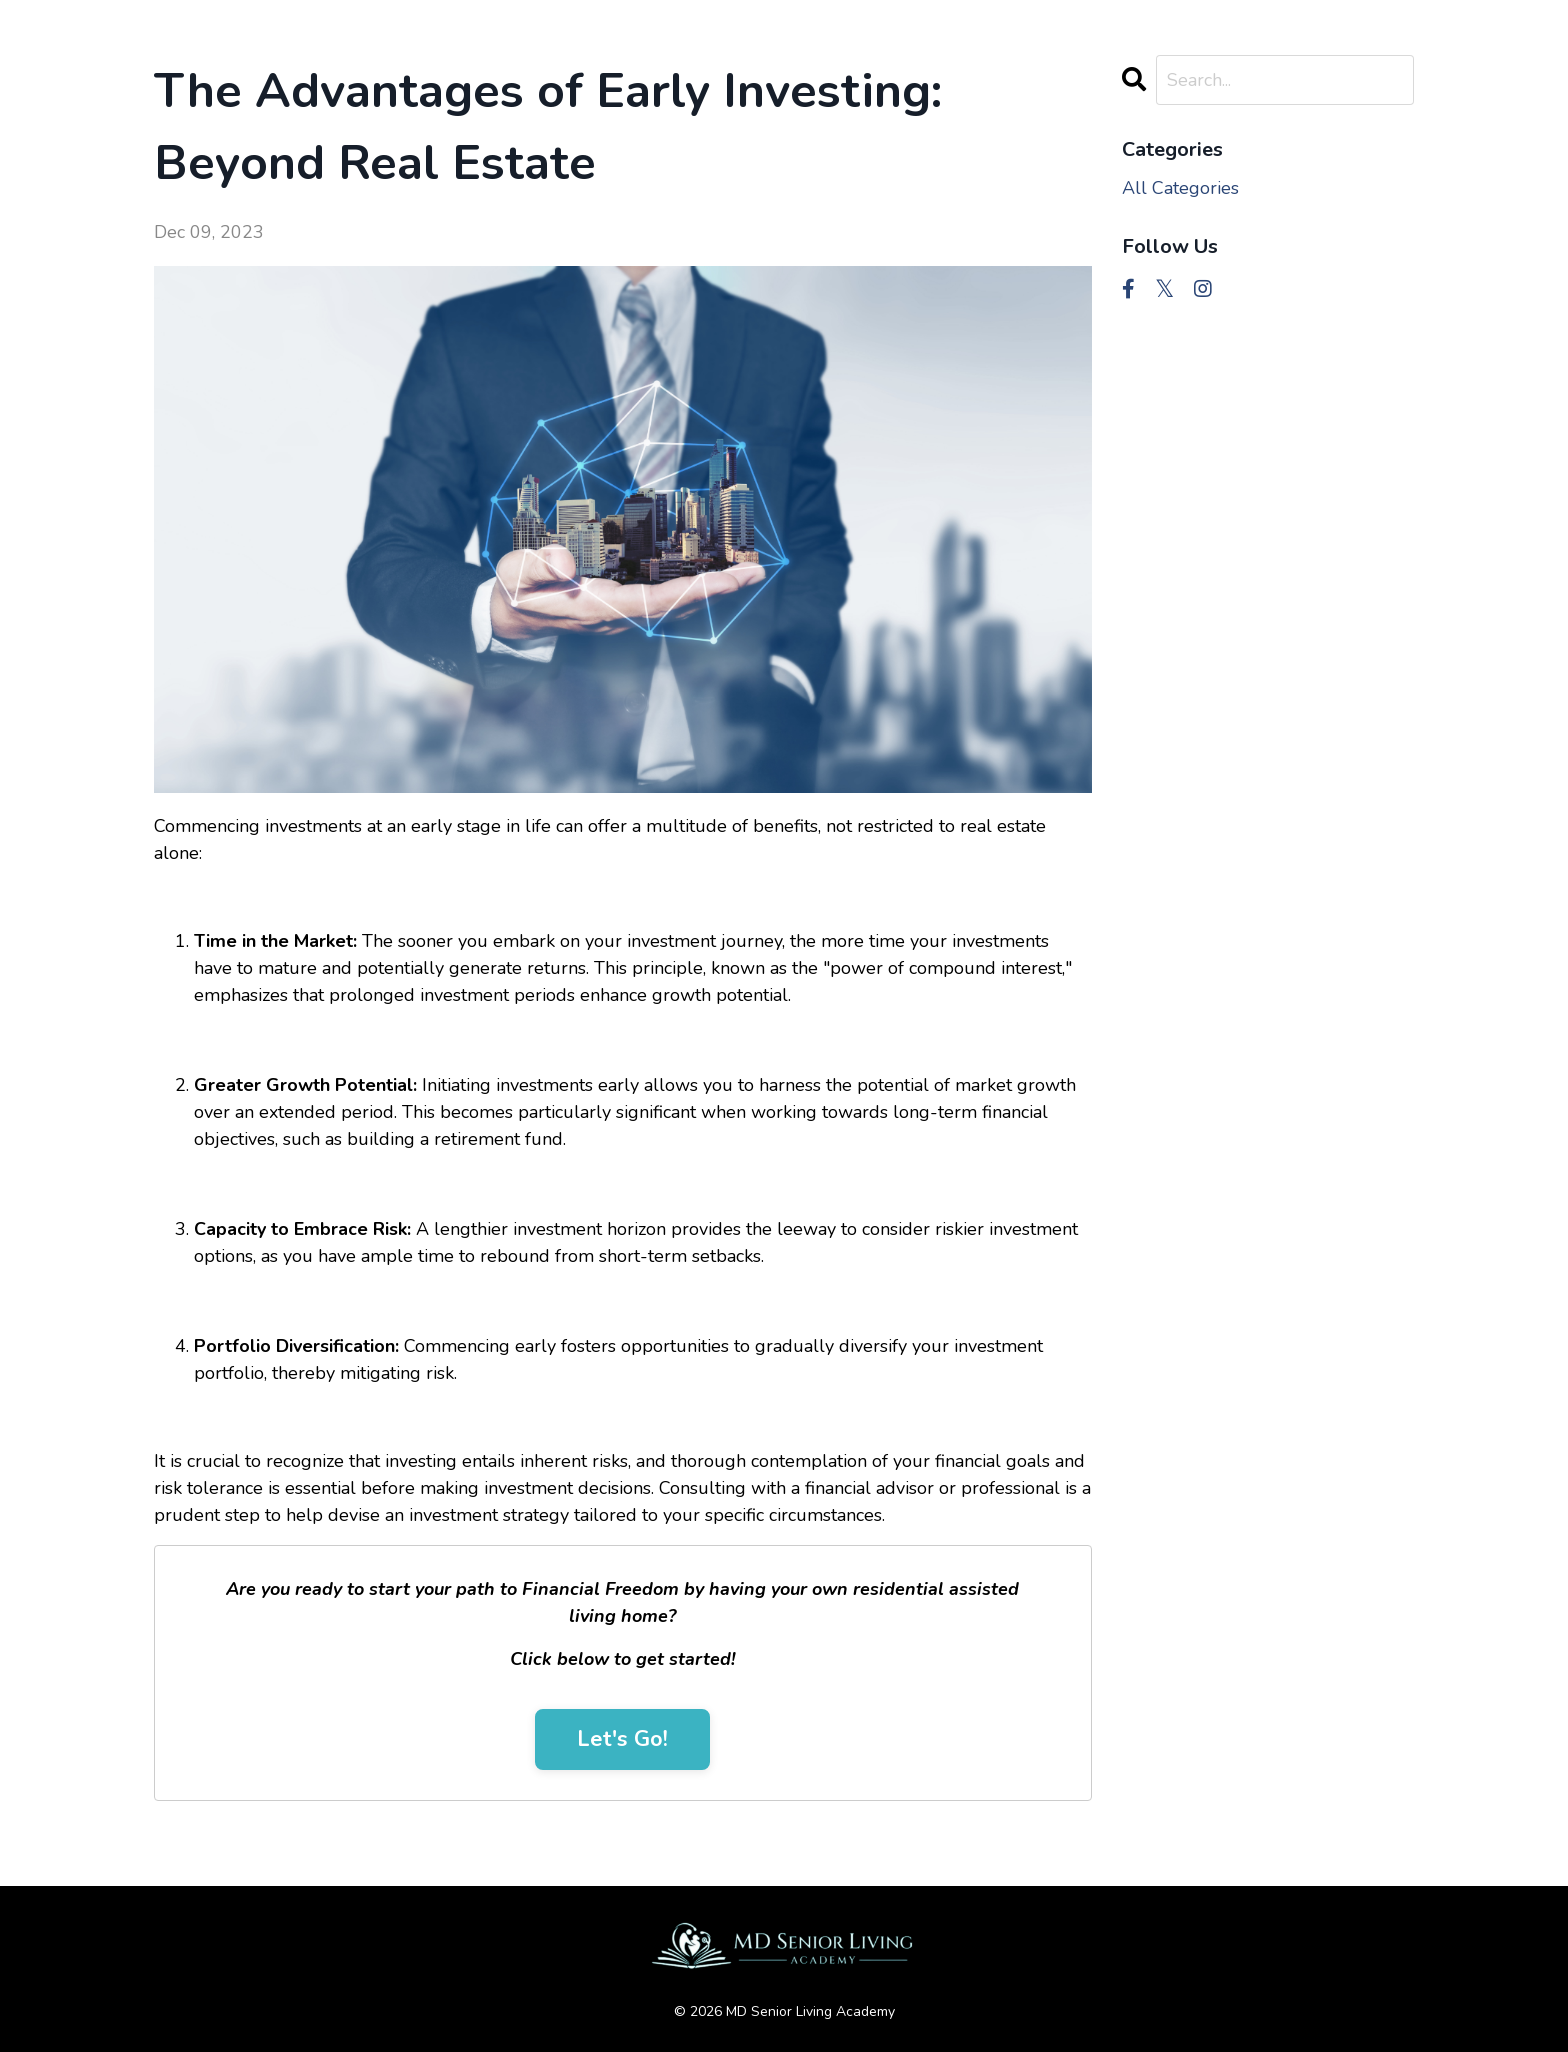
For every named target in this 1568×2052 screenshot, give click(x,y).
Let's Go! (622, 1739)
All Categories (1180, 188)
